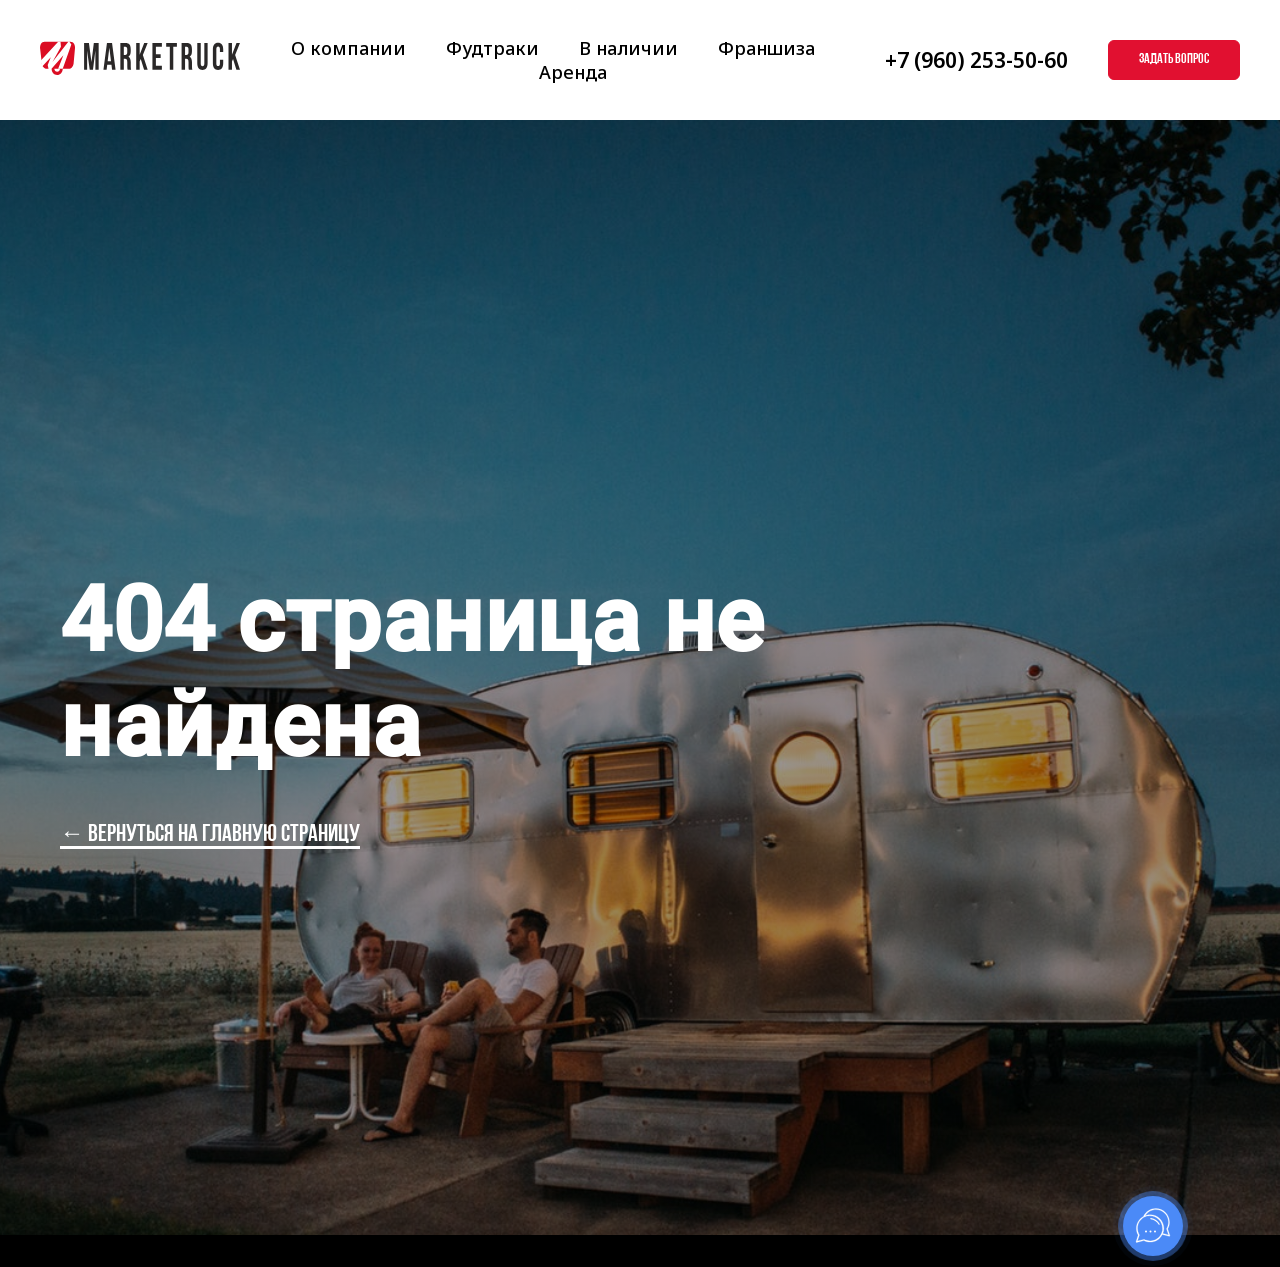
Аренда (573, 72)
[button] (1174, 60)
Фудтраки (492, 48)
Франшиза (766, 48)
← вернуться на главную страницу (210, 835)
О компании (348, 48)
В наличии (628, 48)
